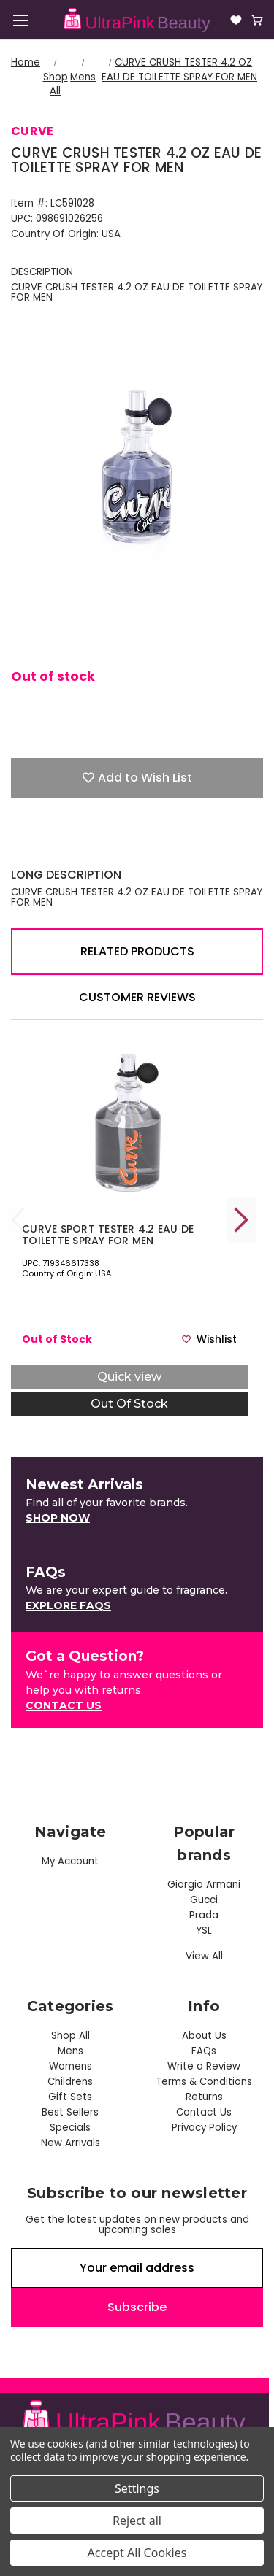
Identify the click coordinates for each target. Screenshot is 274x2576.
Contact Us (204, 2112)
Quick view (129, 1377)
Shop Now (58, 1517)
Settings (137, 2488)
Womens (70, 2066)
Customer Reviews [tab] (137, 997)
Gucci (204, 1900)
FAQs (203, 2051)
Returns (204, 2097)
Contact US (64, 1705)
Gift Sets (70, 2097)
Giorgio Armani (203, 1884)
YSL (204, 1930)
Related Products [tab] (137, 951)
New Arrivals (70, 2143)
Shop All (70, 2036)
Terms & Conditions (204, 2082)
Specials (70, 2128)
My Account (70, 1861)
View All (204, 1956)
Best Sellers (70, 2112)
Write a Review (203, 2066)
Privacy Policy (204, 2128)
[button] (58, 1518)
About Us (204, 2036)
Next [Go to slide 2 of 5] (241, 1220)
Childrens (70, 2082)
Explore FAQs (68, 1605)
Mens (70, 2051)
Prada (203, 1915)
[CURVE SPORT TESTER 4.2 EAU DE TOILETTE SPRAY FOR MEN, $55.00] (129, 1123)
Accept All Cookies (137, 2553)
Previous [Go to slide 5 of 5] (18, 1220)
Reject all (137, 2521)
